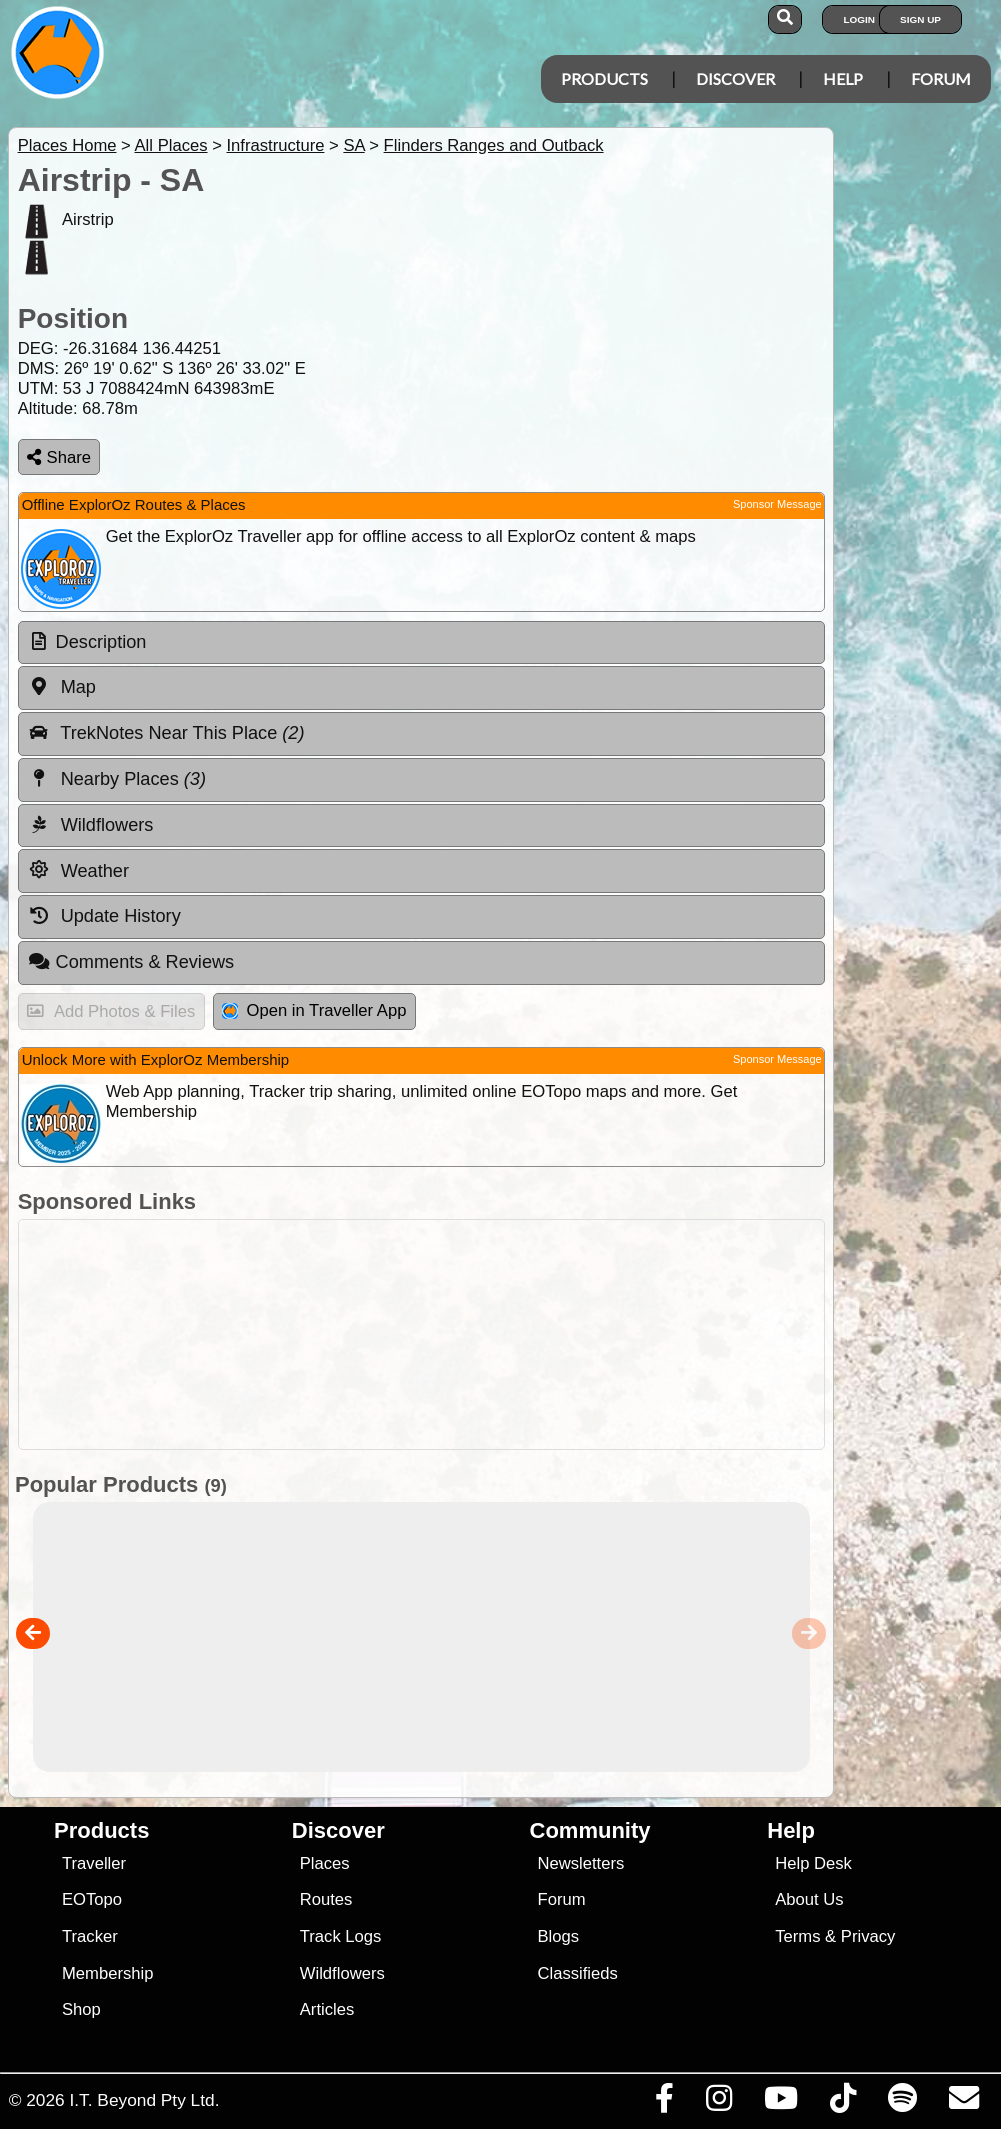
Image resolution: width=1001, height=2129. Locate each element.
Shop (81, 2009)
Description (101, 642)
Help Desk (813, 1863)
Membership (107, 1973)
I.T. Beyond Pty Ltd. (144, 2100)
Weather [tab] (78, 870)
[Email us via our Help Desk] (963, 2103)
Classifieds (577, 1973)
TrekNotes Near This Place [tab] (166, 733)
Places (325, 1863)
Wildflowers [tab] (91, 825)
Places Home (67, 145)
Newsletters (580, 1863)
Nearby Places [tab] (117, 779)
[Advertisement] (416, 1334)
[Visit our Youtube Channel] (780, 2103)
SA (353, 145)
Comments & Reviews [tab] (131, 962)
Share (59, 457)
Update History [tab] (104, 916)
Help (843, 78)
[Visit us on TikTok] (842, 2103)
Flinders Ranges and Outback (494, 145)
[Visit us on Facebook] (664, 2103)
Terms (797, 1936)
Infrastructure (275, 145)
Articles (327, 2009)
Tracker (90, 1936)
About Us (809, 1899)
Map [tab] (62, 687)
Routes (326, 1899)
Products (604, 78)
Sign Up (920, 19)
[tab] (421, 643)
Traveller (94, 1863)
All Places (171, 145)
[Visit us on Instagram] (718, 2103)
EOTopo (92, 1899)
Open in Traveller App (314, 1010)
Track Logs (341, 1936)
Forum (941, 78)
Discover (735, 78)
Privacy (868, 1936)
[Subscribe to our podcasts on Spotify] (902, 2103)
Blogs (558, 1936)
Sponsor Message (777, 504)
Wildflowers (342, 1973)
